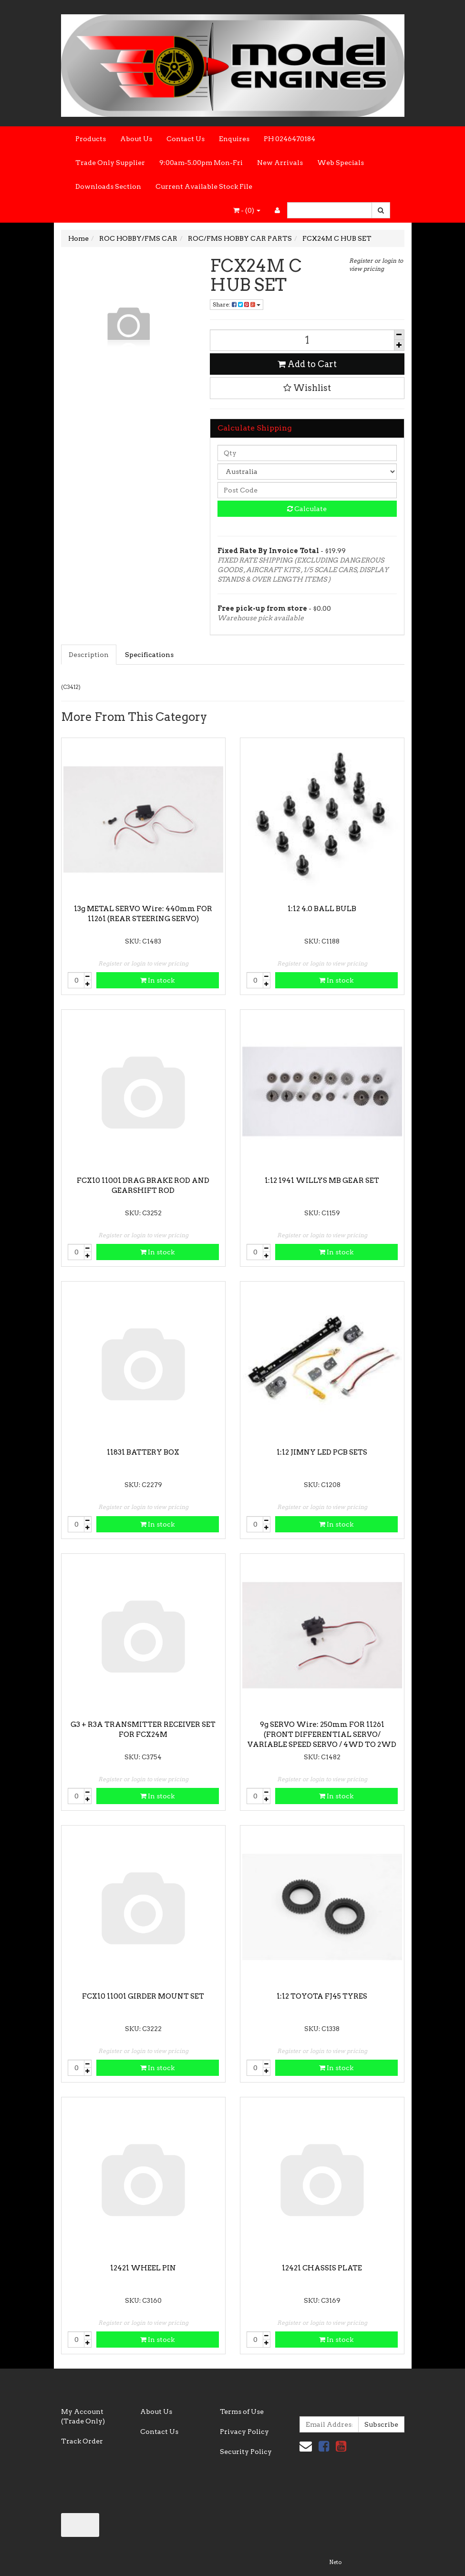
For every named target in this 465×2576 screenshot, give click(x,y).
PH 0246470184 (289, 139)
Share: (236, 304)
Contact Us (185, 139)
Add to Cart (307, 364)
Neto (335, 2562)
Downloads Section (108, 186)
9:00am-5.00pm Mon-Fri (201, 162)
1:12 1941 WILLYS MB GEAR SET (322, 1180)
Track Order (82, 2441)
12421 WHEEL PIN (143, 2268)
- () (246, 210)
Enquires (234, 139)
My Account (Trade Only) (83, 2416)
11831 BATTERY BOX (143, 1452)
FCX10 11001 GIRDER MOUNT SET (143, 1996)
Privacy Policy (244, 2431)
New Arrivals (280, 162)
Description (89, 654)
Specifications (149, 654)
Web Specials (340, 162)
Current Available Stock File (203, 186)
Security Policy (246, 2451)
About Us (136, 139)
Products (90, 139)
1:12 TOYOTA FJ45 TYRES (322, 1996)
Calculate (307, 509)
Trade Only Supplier (110, 162)
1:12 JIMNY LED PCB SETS (322, 1452)
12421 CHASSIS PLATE (322, 2268)
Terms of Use (242, 2411)
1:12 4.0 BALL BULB (322, 908)
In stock (157, 980)
